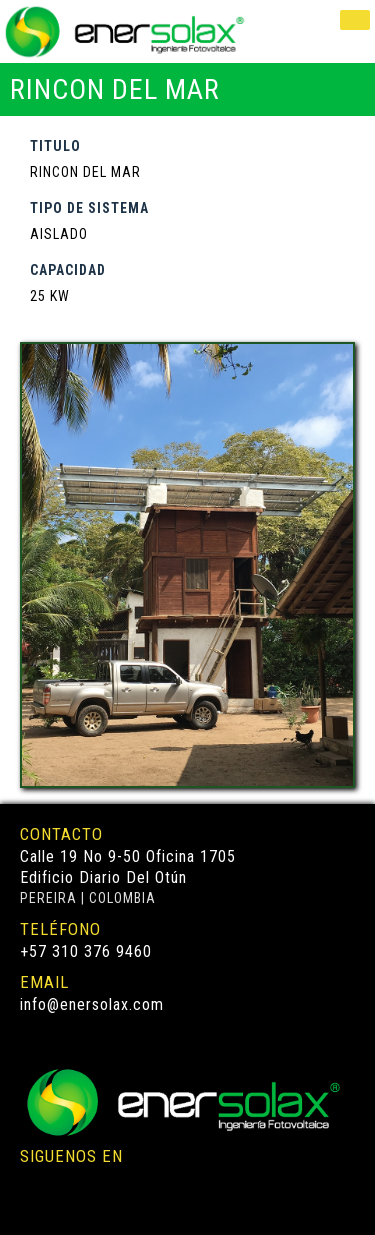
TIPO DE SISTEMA (89, 208)
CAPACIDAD (68, 270)
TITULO (55, 146)
